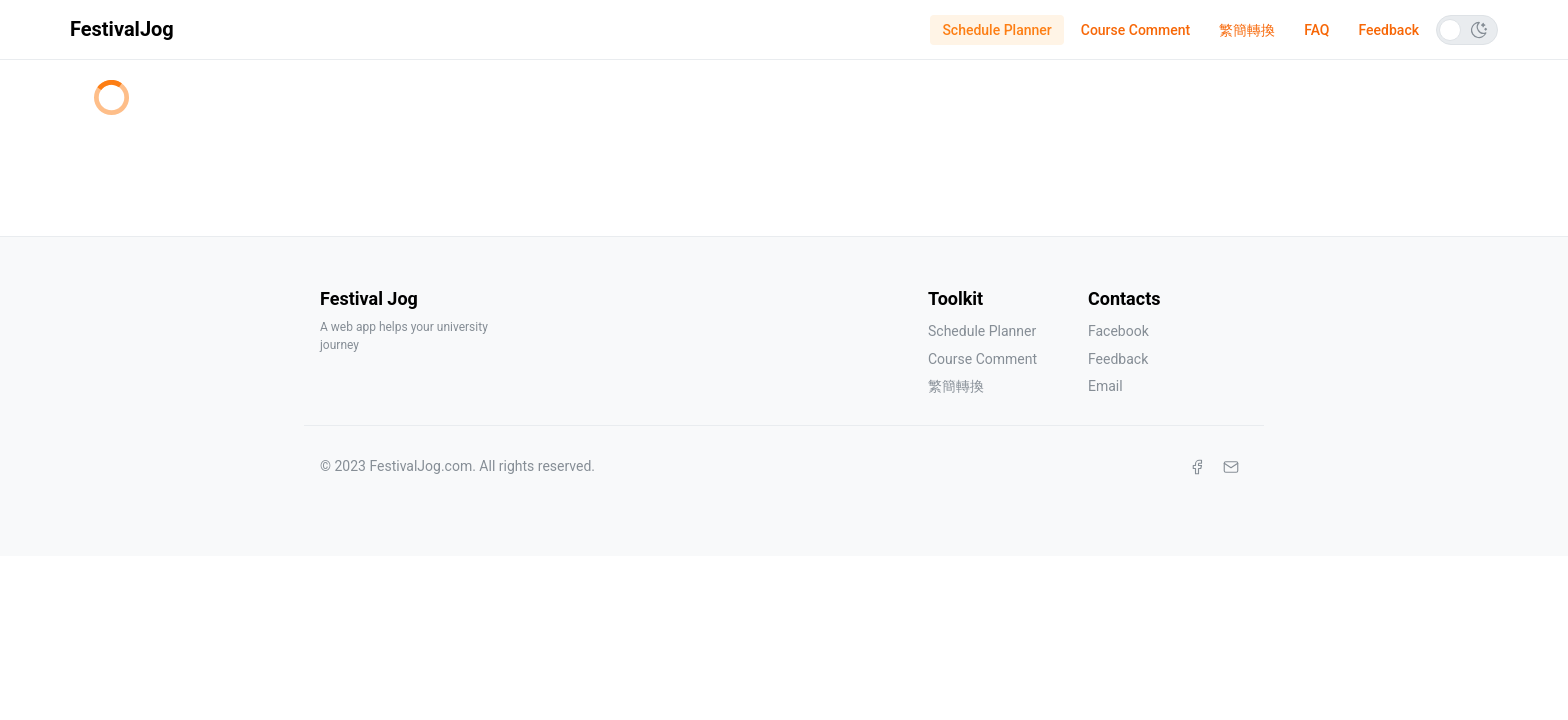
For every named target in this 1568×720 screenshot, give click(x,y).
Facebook (1118, 331)
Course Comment (1135, 30)
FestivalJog (122, 29)
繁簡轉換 (1247, 30)
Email (1105, 386)
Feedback (1389, 30)
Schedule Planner (996, 30)
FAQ (1316, 30)
